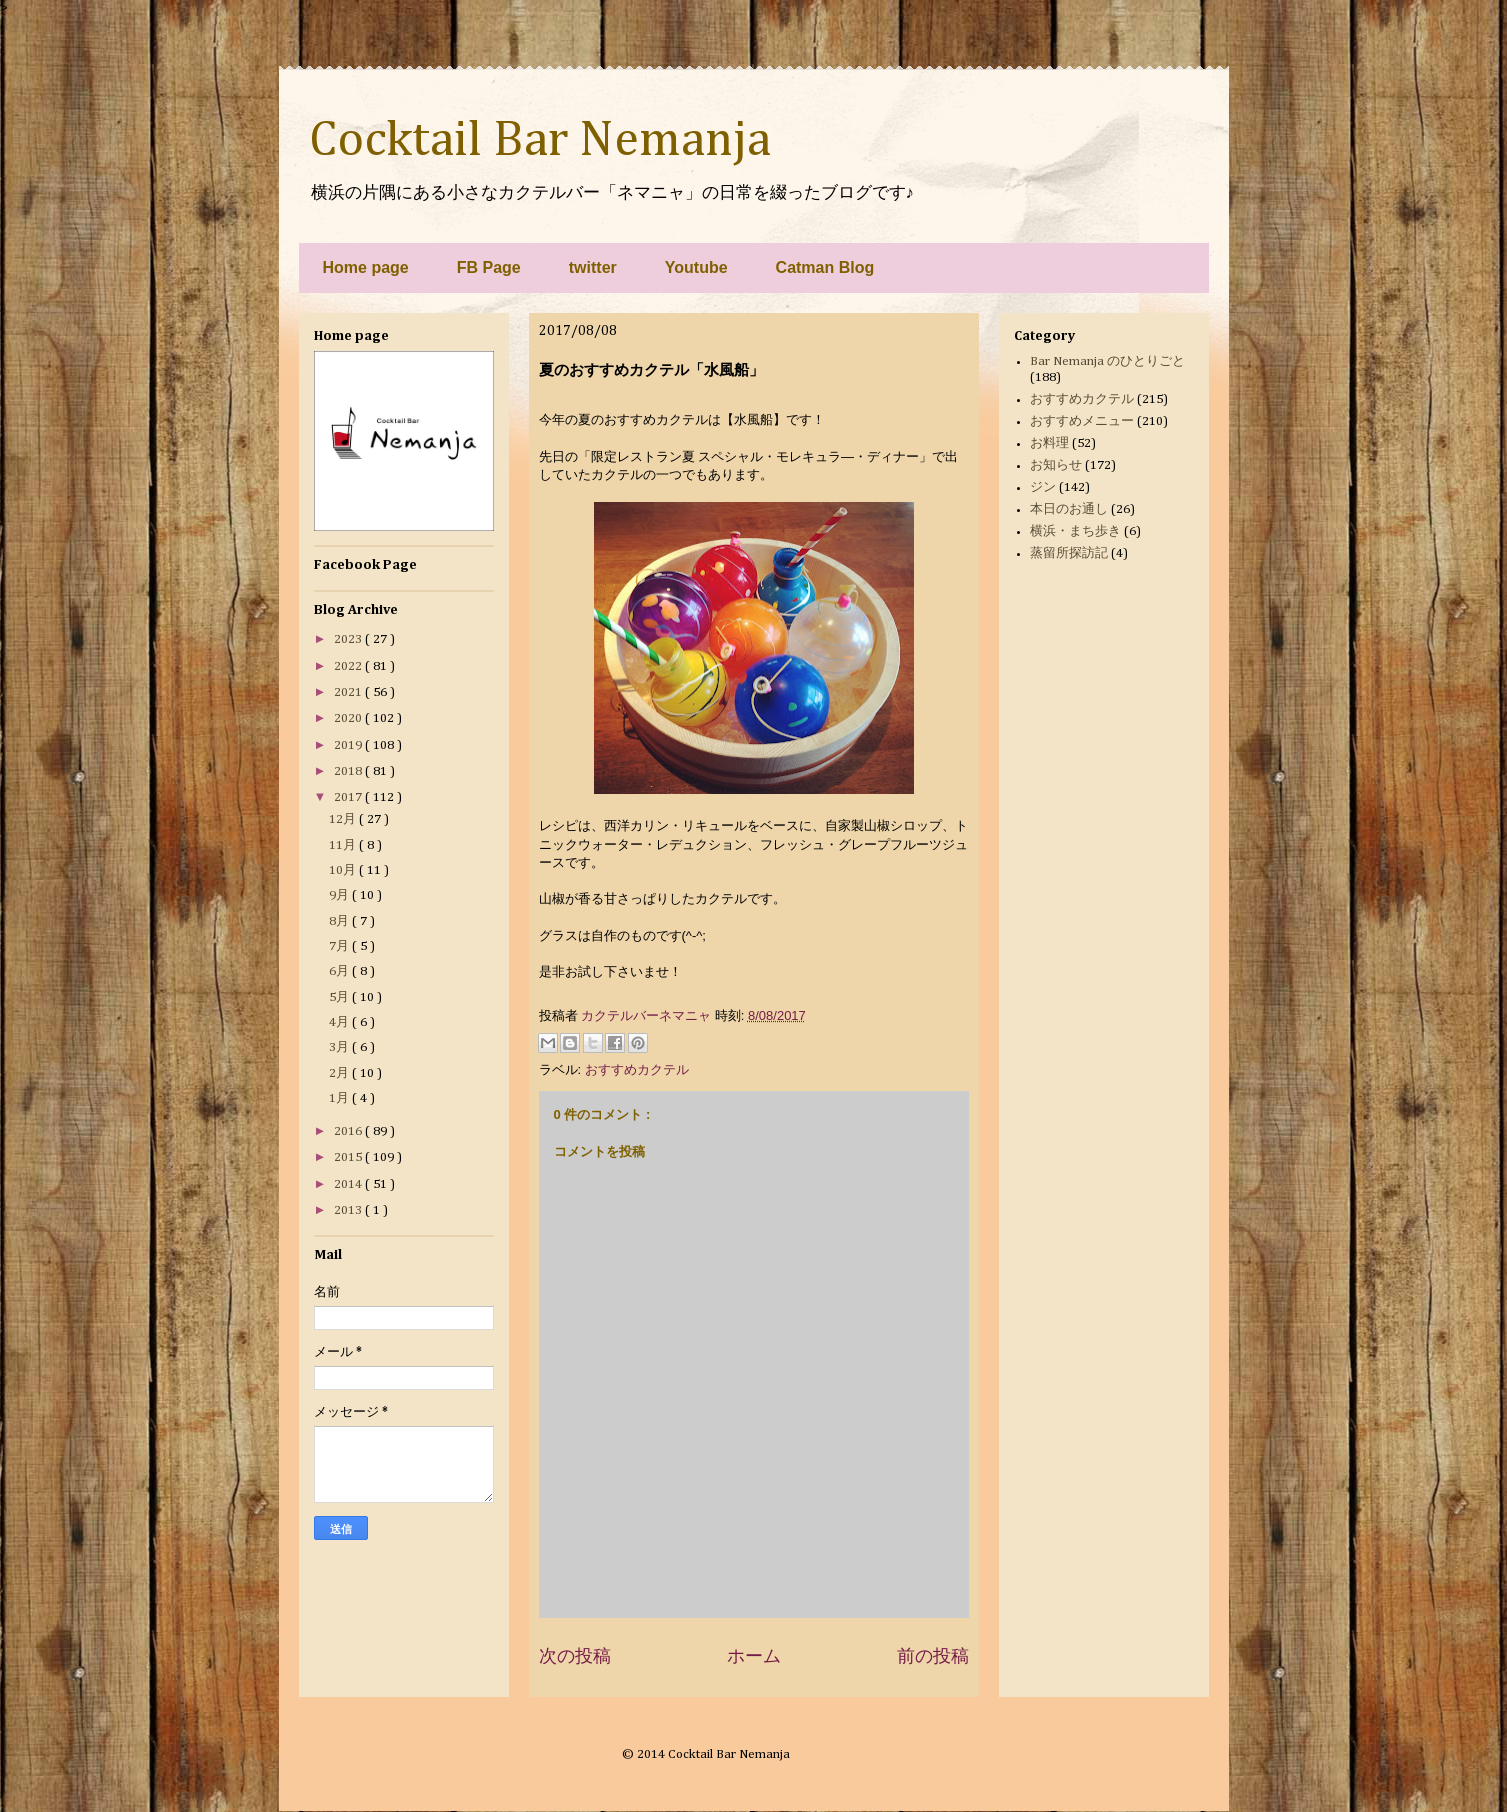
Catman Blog (825, 267)
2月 (340, 1073)
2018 (349, 771)
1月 (340, 1098)
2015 (349, 1157)
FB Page (489, 267)
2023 (349, 639)
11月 (344, 845)
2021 (349, 692)
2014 (349, 1184)
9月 (340, 895)
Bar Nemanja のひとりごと (1107, 361)
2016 (349, 1131)
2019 (349, 745)
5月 (340, 997)
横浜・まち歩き (1075, 531)
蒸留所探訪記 (1069, 553)
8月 (340, 921)
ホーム (754, 1656)
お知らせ (1056, 465)
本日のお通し (1069, 509)
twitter (593, 267)
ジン (1043, 487)
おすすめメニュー (1082, 421)
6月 (340, 971)
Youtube (696, 267)
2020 (349, 718)
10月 (344, 870)
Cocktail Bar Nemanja (540, 141)
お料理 (1049, 443)
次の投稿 (575, 1656)
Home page (366, 267)
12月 (344, 819)
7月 (340, 946)
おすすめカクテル (637, 1069)
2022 (349, 666)
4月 (340, 1022)
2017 (349, 797)
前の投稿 (933, 1656)
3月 (340, 1047)
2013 (349, 1210)
